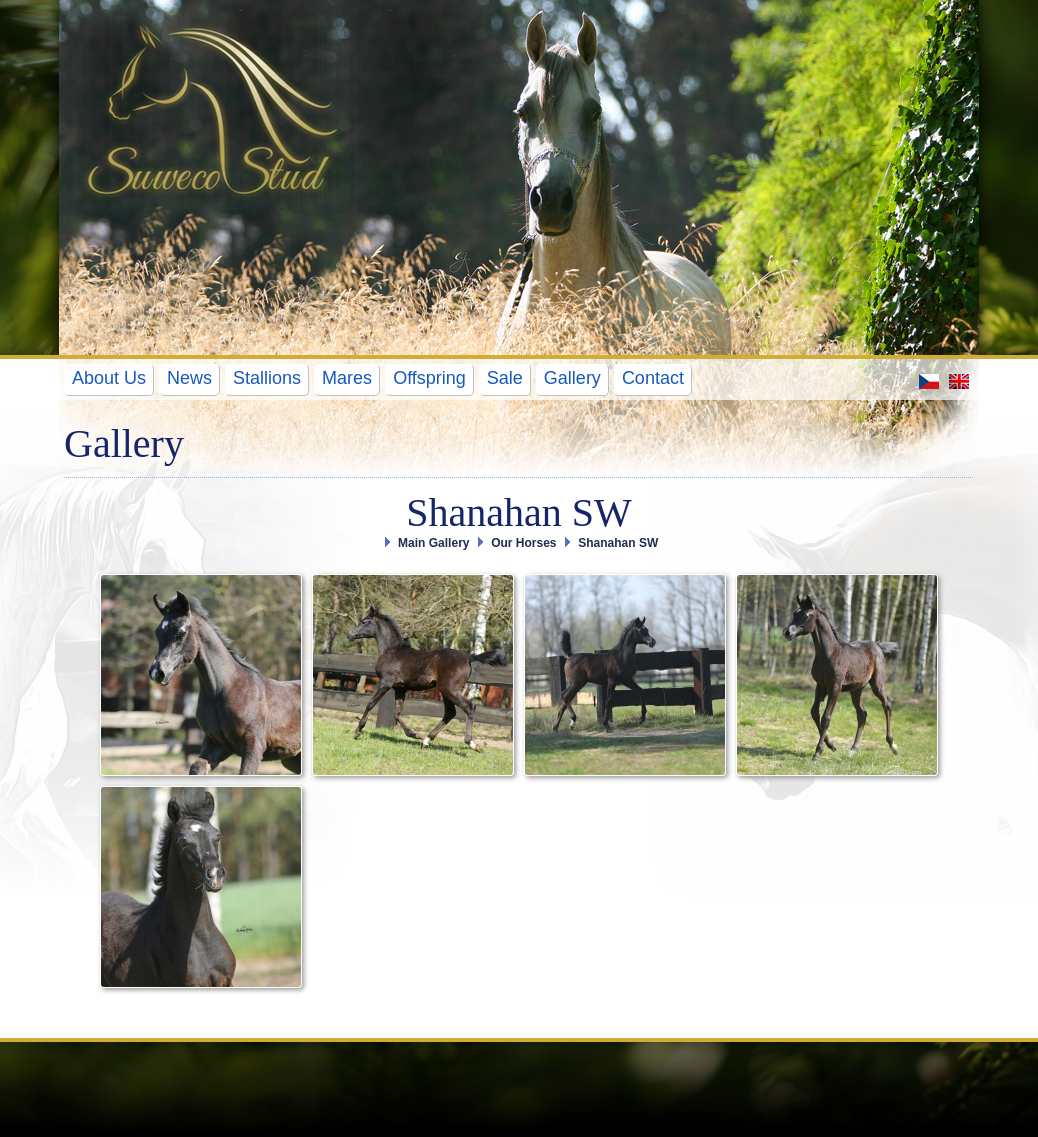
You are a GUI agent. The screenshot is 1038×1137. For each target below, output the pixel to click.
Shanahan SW (618, 543)
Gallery (572, 378)
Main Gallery (433, 543)
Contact (653, 378)
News (189, 378)
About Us (109, 378)
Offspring (429, 378)
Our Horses (523, 543)
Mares (347, 378)
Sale (505, 378)
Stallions (267, 378)
